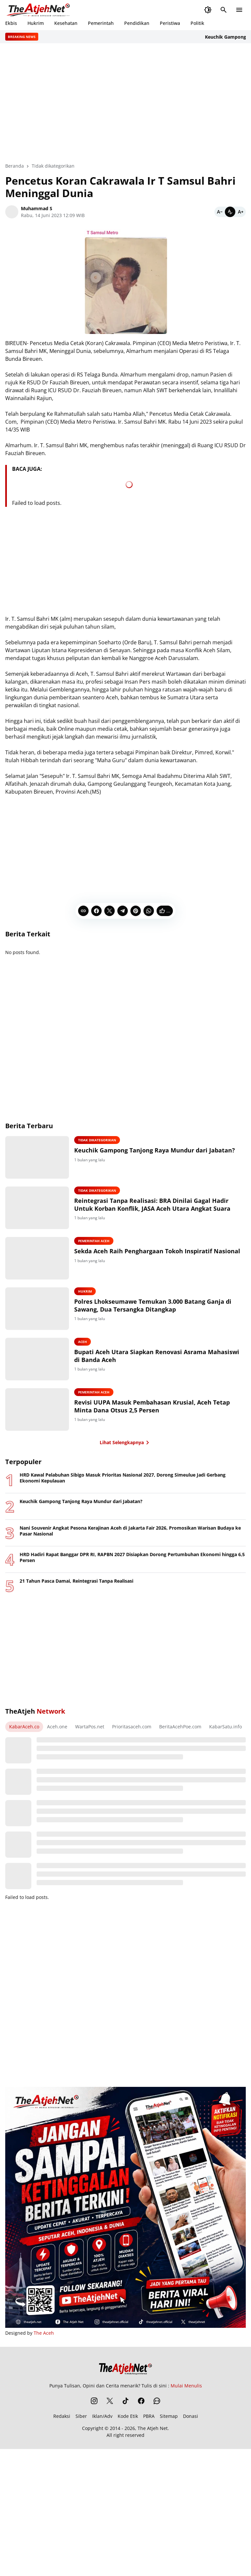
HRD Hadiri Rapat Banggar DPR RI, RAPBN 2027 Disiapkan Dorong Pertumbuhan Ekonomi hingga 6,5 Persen (132, 1557)
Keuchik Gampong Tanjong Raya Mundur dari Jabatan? (154, 1150)
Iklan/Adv (102, 2416)
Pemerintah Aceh (93, 1241)
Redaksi (61, 2416)
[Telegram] (122, 911)
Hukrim (35, 23)
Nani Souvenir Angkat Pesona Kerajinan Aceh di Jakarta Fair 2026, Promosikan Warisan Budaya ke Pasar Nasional (130, 1531)
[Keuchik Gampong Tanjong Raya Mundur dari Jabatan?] (37, 1157)
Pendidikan (136, 23)
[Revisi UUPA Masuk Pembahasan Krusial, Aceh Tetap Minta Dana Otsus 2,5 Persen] (37, 1409)
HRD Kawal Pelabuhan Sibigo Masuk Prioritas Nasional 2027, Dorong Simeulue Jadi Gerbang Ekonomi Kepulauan (123, 1478)
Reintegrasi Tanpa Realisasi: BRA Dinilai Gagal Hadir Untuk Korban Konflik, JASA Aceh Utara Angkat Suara (152, 1204)
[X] (109, 911)
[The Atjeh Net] (125, 2367)
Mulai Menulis (186, 2386)
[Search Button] (223, 9)
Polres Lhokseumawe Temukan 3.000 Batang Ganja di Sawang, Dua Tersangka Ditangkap (152, 1305)
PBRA (149, 2416)
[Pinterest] (135, 911)
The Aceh (44, 2333)
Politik (197, 23)
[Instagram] (94, 2400)
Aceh (82, 1341)
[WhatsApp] (148, 911)
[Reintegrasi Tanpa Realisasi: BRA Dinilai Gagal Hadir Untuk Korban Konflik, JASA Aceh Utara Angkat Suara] (37, 1208)
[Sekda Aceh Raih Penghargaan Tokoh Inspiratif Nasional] (37, 1258)
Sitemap (169, 2416)
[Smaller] (219, 212)
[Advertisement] (125, 846)
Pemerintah (101, 23)
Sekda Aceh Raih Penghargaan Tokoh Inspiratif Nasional (157, 1251)
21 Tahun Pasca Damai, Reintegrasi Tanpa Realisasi (76, 1581)
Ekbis (11, 23)
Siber (81, 2416)
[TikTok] (125, 2400)
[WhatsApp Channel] (156, 2400)
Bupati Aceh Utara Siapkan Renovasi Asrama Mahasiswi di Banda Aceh (156, 1355)
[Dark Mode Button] (207, 9)
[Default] (230, 212)
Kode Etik (128, 2416)
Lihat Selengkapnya (126, 1442)
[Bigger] (240, 212)
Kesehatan (65, 23)
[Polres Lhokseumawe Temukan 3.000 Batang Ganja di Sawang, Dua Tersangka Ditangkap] (37, 1308)
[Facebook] (96, 911)
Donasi (190, 2416)
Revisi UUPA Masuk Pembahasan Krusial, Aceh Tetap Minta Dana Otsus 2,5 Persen (152, 1406)
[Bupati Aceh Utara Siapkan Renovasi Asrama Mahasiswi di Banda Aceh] (37, 1359)
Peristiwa (170, 23)
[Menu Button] (239, 9)
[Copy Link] (83, 911)
